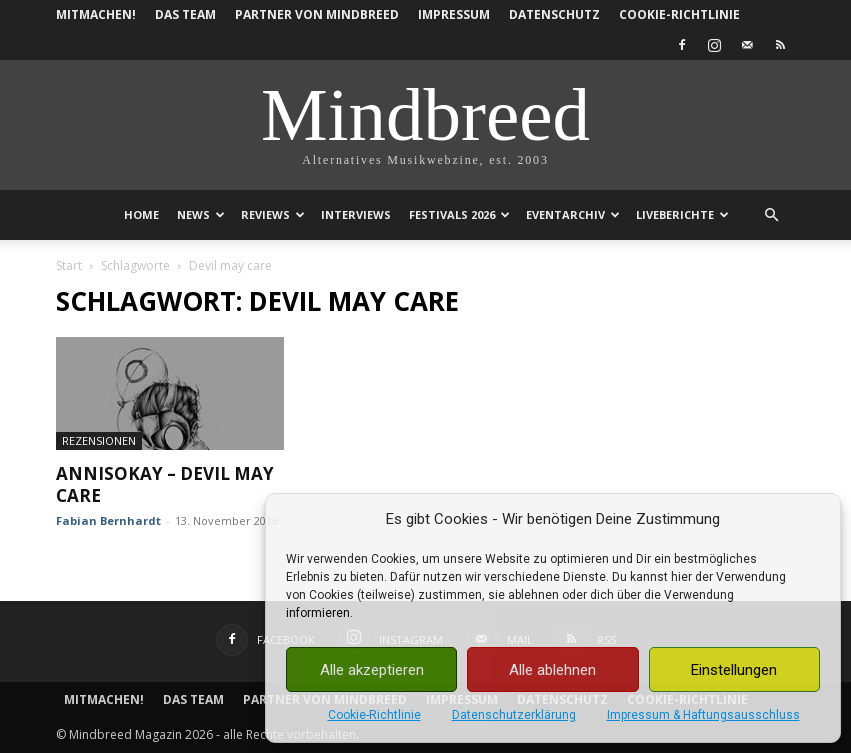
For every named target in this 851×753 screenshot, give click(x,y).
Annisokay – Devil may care (165, 484)
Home (141, 214)
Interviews (356, 214)
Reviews (273, 214)
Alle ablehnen (552, 670)
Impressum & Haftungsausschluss (703, 715)
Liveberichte (682, 214)
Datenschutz (554, 14)
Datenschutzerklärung (514, 715)
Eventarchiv (573, 214)
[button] (772, 215)
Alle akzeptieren (372, 670)
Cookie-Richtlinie (374, 715)
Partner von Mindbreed (317, 14)
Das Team (185, 14)
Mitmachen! (96, 14)
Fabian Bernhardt (108, 520)
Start (69, 265)
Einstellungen (734, 670)
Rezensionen (99, 440)
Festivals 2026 (459, 214)
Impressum (454, 14)
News (201, 214)
